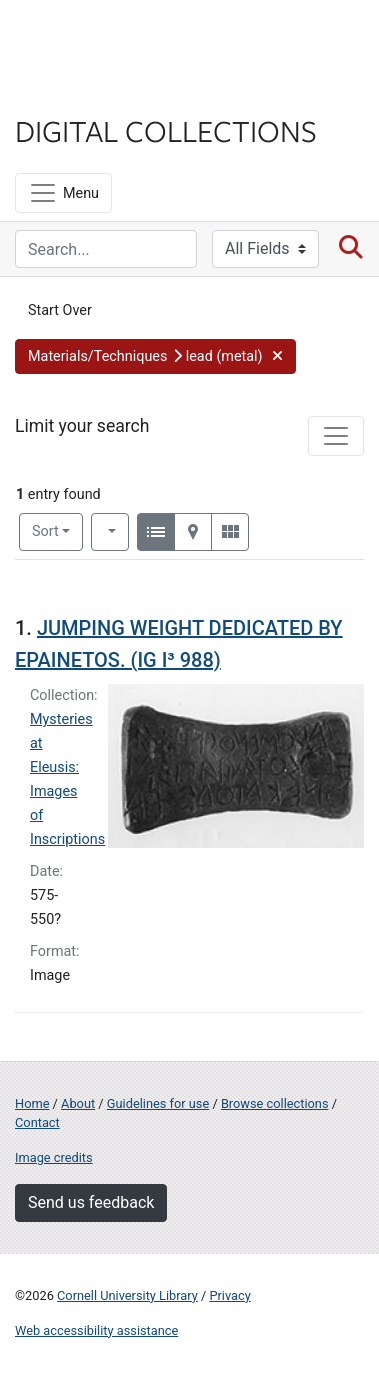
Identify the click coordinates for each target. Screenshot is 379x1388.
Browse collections (275, 1103)
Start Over (60, 310)
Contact (37, 1122)
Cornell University (115, 38)
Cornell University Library (127, 1295)
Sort (45, 531)
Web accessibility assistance (96, 1330)
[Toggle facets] (336, 436)
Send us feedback (91, 1202)
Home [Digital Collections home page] (32, 1103)
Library (75, 91)
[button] (155, 357)
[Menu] (63, 193)
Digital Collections (166, 130)
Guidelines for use (158, 1103)
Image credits (54, 1157)
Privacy (229, 1295)
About (78, 1103)
